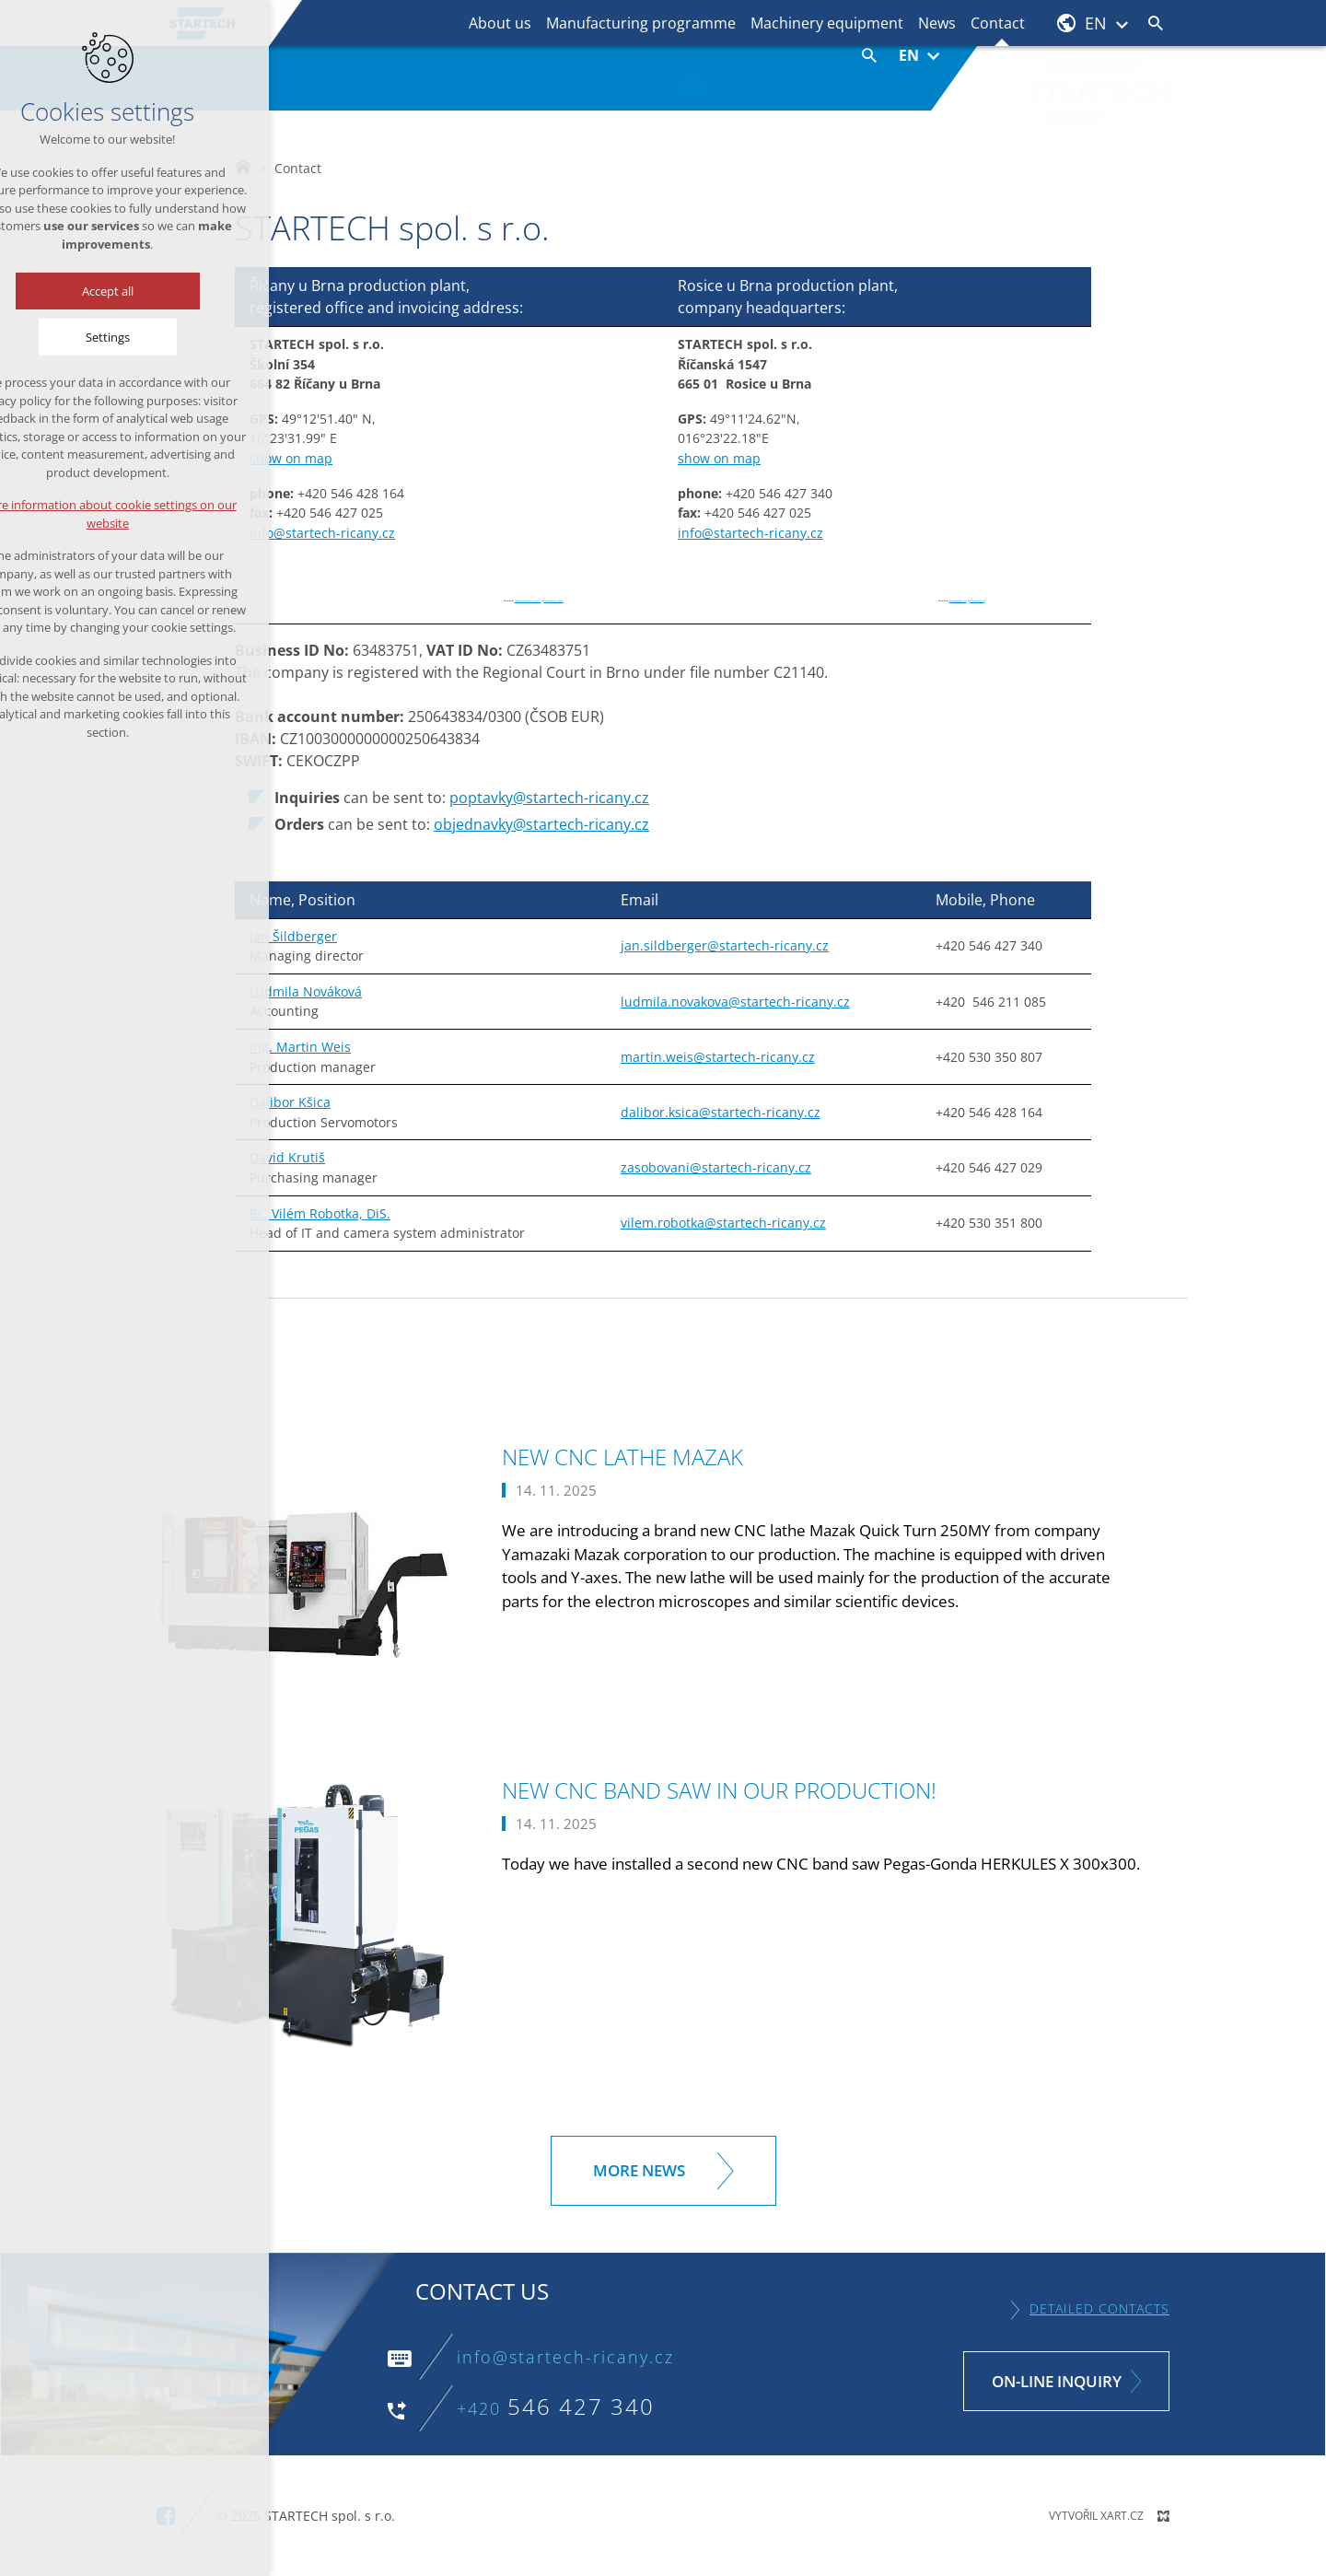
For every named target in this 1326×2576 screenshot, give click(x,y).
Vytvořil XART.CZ (1096, 2516)
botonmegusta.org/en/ (554, 601)
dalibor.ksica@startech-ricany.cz (720, 1112)
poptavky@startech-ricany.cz (549, 797)
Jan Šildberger (293, 936)
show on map (291, 458)
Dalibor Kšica (290, 1102)
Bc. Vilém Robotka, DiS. (320, 1213)
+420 (556, 2408)
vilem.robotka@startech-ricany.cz (723, 1222)
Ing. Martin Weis (300, 1046)
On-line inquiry (1057, 2381)
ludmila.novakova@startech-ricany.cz (735, 1001)
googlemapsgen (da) (958, 601)
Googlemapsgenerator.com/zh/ (528, 601)
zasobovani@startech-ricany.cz (716, 1167)
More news (639, 2170)
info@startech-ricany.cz (322, 533)
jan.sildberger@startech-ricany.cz (725, 945)
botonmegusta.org (977, 601)
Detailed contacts (1099, 2308)
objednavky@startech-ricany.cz (541, 824)
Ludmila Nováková (306, 991)
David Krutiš (287, 1157)
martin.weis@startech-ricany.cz (718, 1057)
